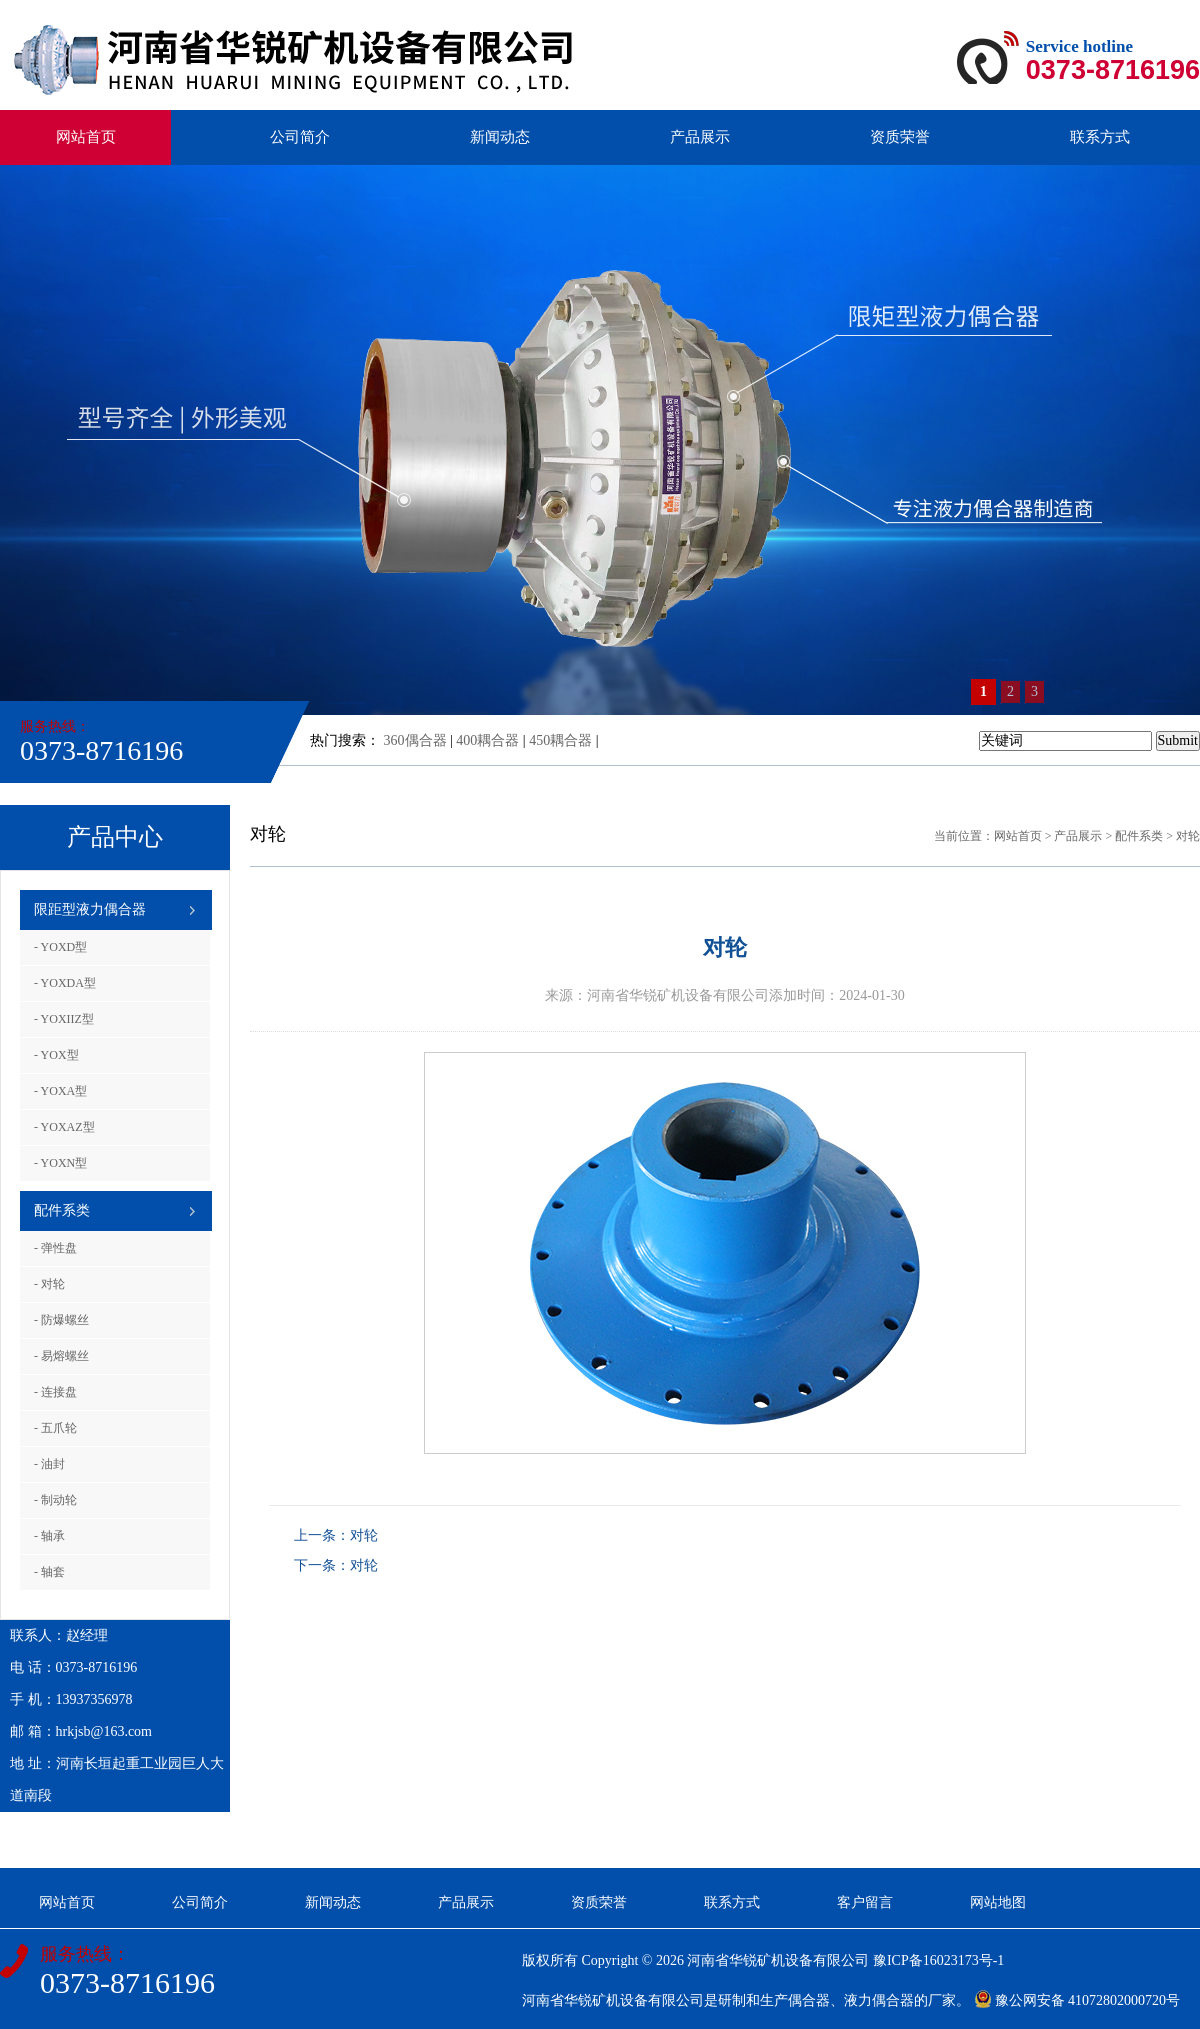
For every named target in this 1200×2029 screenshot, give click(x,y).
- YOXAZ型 (64, 1127)
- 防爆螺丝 (61, 1320)
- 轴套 (49, 1572)
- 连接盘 (55, 1392)
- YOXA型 (60, 1091)
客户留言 (865, 1902)
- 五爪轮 (55, 1428)
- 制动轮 (55, 1500)
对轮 (1188, 836)
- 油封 (49, 1464)
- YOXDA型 (65, 983)
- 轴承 (49, 1536)
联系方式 (1100, 137)
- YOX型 (56, 1055)
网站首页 (86, 137)
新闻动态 (500, 137)
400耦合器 (487, 740)
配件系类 (62, 1210)
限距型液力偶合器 (90, 909)
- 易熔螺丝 (61, 1356)
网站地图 (998, 1902)
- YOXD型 (60, 947)
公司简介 (300, 137)
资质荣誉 (900, 137)
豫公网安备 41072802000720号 (1077, 2000)
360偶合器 (415, 740)
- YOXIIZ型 (64, 1019)
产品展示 (700, 137)
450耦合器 (560, 740)
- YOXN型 (60, 1163)
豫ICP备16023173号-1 (938, 1960)
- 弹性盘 (55, 1248)
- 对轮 (49, 1284)
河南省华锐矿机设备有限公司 (778, 1960)
